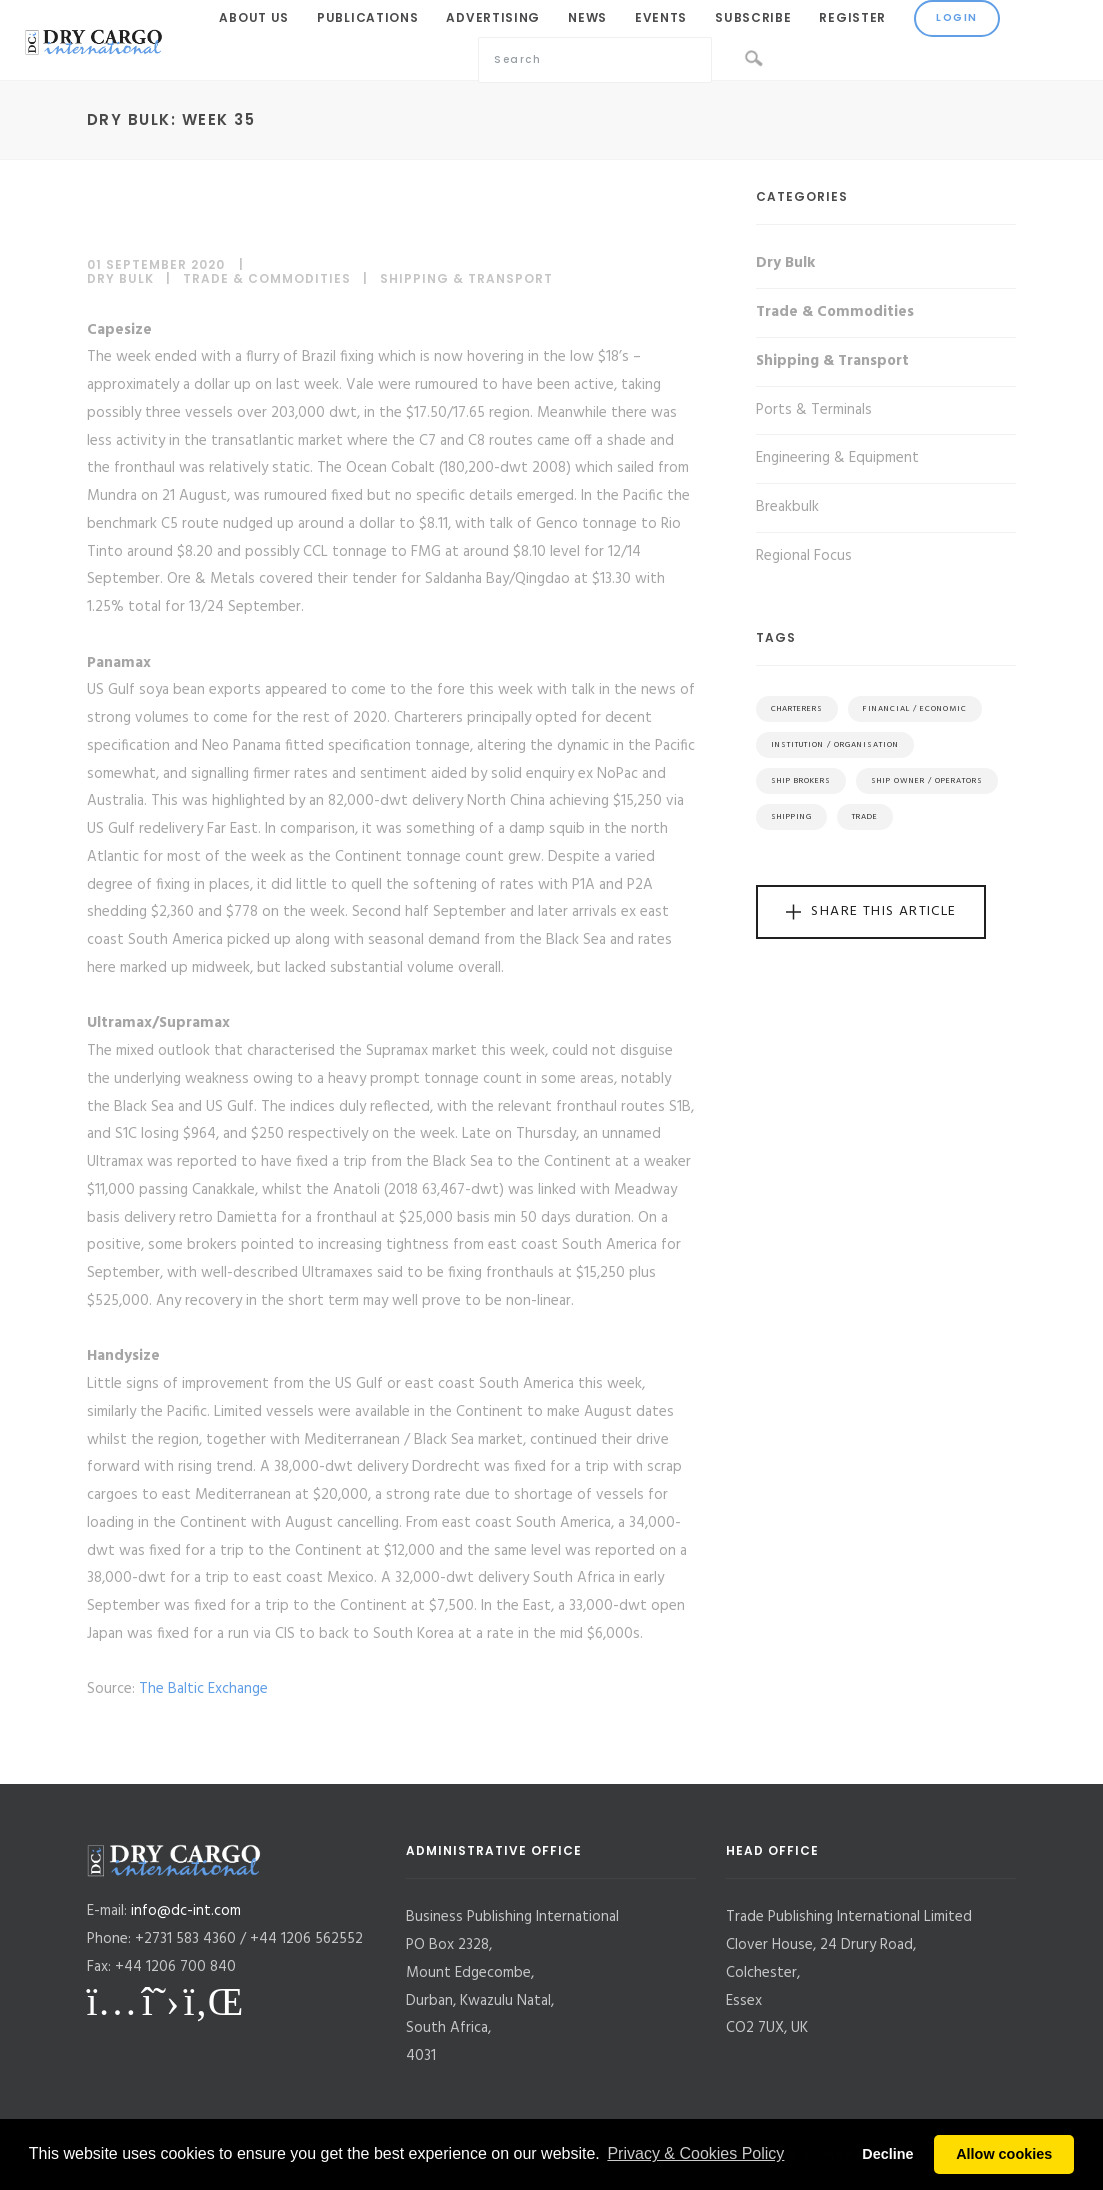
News (587, 17)
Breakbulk (787, 507)
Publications (367, 17)
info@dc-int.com (186, 1911)
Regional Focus (804, 556)
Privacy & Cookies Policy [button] (695, 2153)
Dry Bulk (120, 278)
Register (852, 17)
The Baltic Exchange (203, 1689)
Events (661, 17)
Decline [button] (887, 2154)
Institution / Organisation (835, 745)
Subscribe (753, 17)
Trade (865, 817)
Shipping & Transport (466, 278)
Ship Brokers (801, 781)
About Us (254, 17)
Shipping (791, 817)
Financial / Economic (915, 709)
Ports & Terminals (814, 410)
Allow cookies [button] (1004, 2154)
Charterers (797, 709)
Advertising (493, 17)
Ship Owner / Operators (927, 781)
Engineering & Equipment (837, 458)
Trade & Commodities (267, 278)
